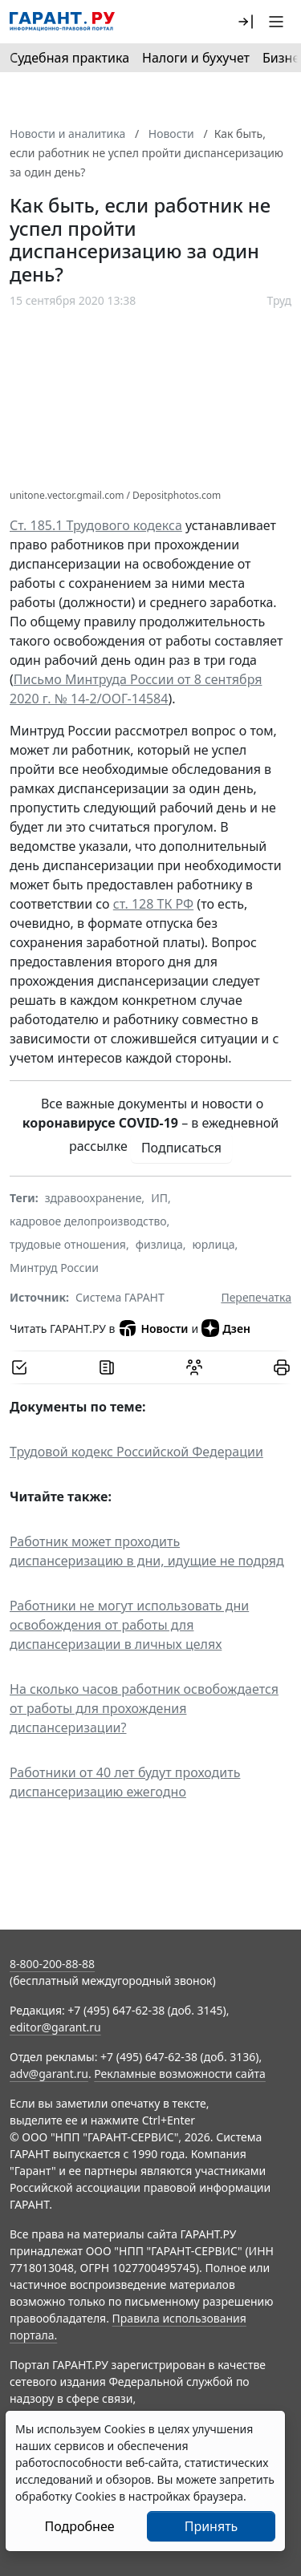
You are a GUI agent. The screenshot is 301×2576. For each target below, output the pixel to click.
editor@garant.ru (55, 2027)
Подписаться (181, 1147)
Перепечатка (256, 1297)
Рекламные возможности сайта (180, 2073)
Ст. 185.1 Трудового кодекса (96, 525)
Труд (279, 300)
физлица (159, 1244)
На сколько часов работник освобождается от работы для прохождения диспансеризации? (144, 1708)
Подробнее (79, 2526)
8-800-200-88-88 (52, 1963)
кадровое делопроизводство (88, 1221)
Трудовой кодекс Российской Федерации (136, 1451)
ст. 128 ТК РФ (153, 904)
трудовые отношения (68, 1244)
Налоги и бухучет (196, 58)
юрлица (214, 1244)
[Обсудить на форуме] (194, 1367)
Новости (153, 1328)
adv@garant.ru (49, 2073)
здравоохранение (93, 1197)
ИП (159, 1197)
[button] (245, 21)
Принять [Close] (211, 2526)
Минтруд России (54, 1267)
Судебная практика (69, 58)
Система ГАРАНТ (120, 1297)
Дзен (225, 1328)
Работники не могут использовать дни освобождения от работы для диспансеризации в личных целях (129, 1625)
